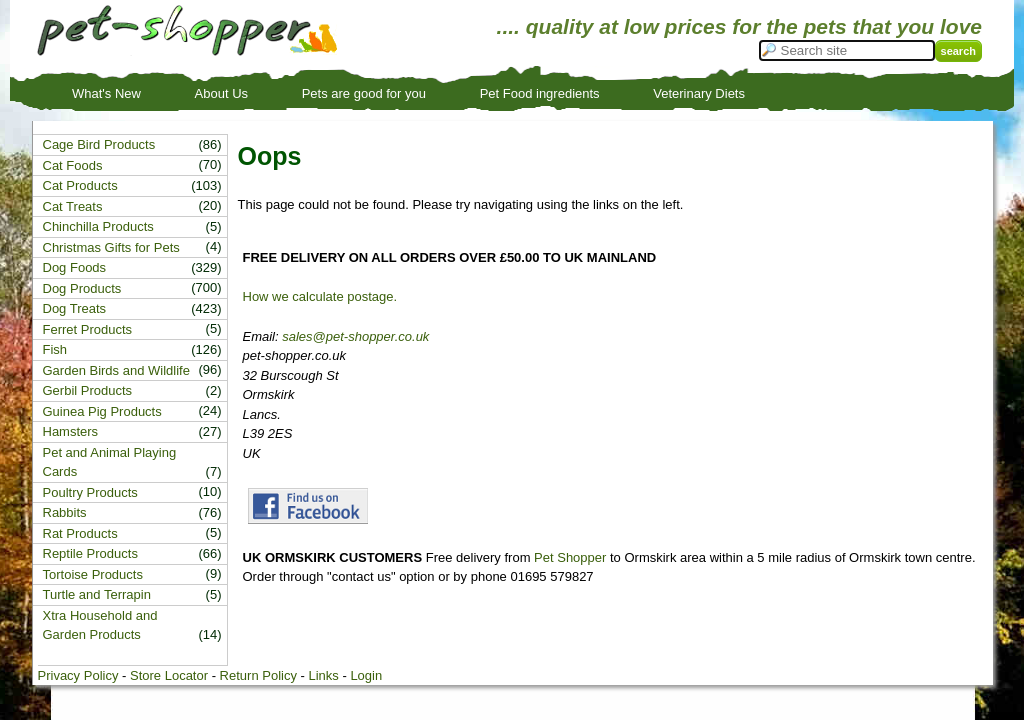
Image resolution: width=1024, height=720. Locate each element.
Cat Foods (73, 165)
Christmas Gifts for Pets (111, 247)
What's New (106, 93)
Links (323, 675)
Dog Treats (75, 308)
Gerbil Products (88, 390)
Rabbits (65, 512)
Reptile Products (90, 553)
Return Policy (258, 675)
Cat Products (80, 185)
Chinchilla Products (98, 226)
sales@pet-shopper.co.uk (355, 336)
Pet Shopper (570, 557)
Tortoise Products (93, 574)
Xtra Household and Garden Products (100, 625)
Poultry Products (90, 492)
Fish (55, 349)
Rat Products (80, 533)
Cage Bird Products (99, 144)
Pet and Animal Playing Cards (110, 462)
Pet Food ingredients (540, 93)
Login (366, 675)
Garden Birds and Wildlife (116, 370)
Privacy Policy (78, 675)
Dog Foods (75, 267)
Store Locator (169, 675)
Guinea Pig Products (102, 411)
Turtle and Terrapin (97, 594)
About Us (221, 93)
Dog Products (82, 288)
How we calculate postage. (320, 296)
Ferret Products (88, 329)
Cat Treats (73, 206)
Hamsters (71, 431)
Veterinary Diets (699, 93)
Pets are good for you (364, 93)
